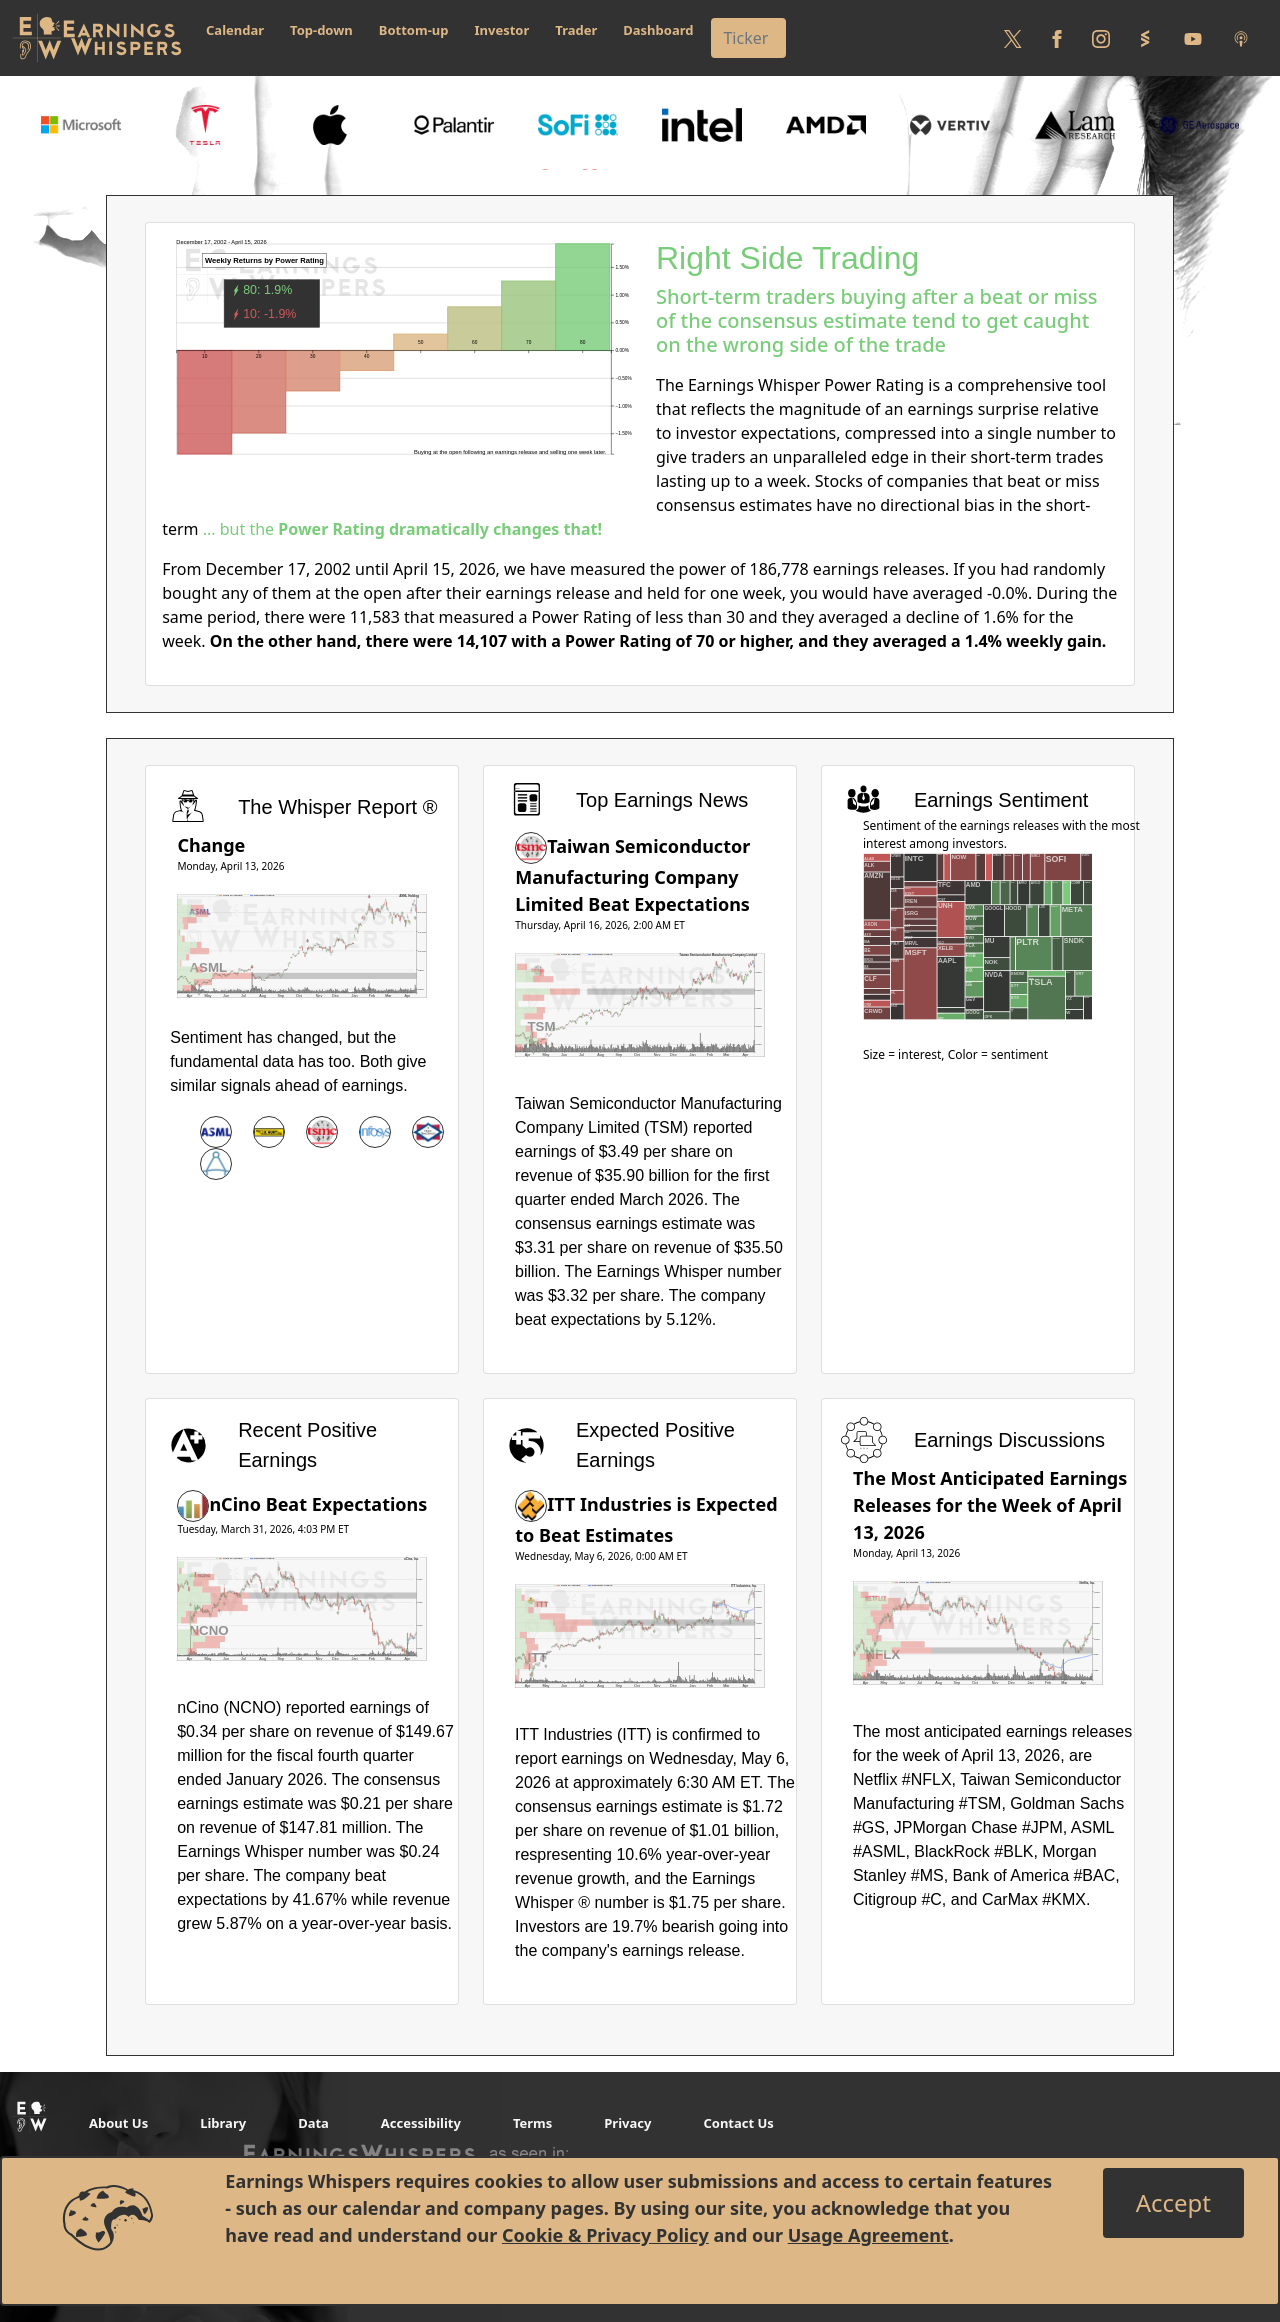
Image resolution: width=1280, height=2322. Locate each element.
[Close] (1173, 2203)
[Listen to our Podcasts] (1241, 38)
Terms (532, 2123)
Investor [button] (502, 30)
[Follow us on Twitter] (1013, 38)
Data (313, 2123)
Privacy (627, 2123)
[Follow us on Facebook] (1057, 38)
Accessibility (421, 2123)
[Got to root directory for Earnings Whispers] (97, 38)
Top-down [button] (321, 30)
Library (223, 2123)
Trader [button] (576, 30)
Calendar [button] (235, 30)
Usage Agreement (868, 2235)
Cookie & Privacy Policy (605, 2235)
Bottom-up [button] (414, 30)
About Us (118, 2123)
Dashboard (658, 30)
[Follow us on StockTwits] (1145, 38)
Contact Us (738, 2123)
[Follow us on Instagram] (1101, 38)
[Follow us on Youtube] (1193, 38)
